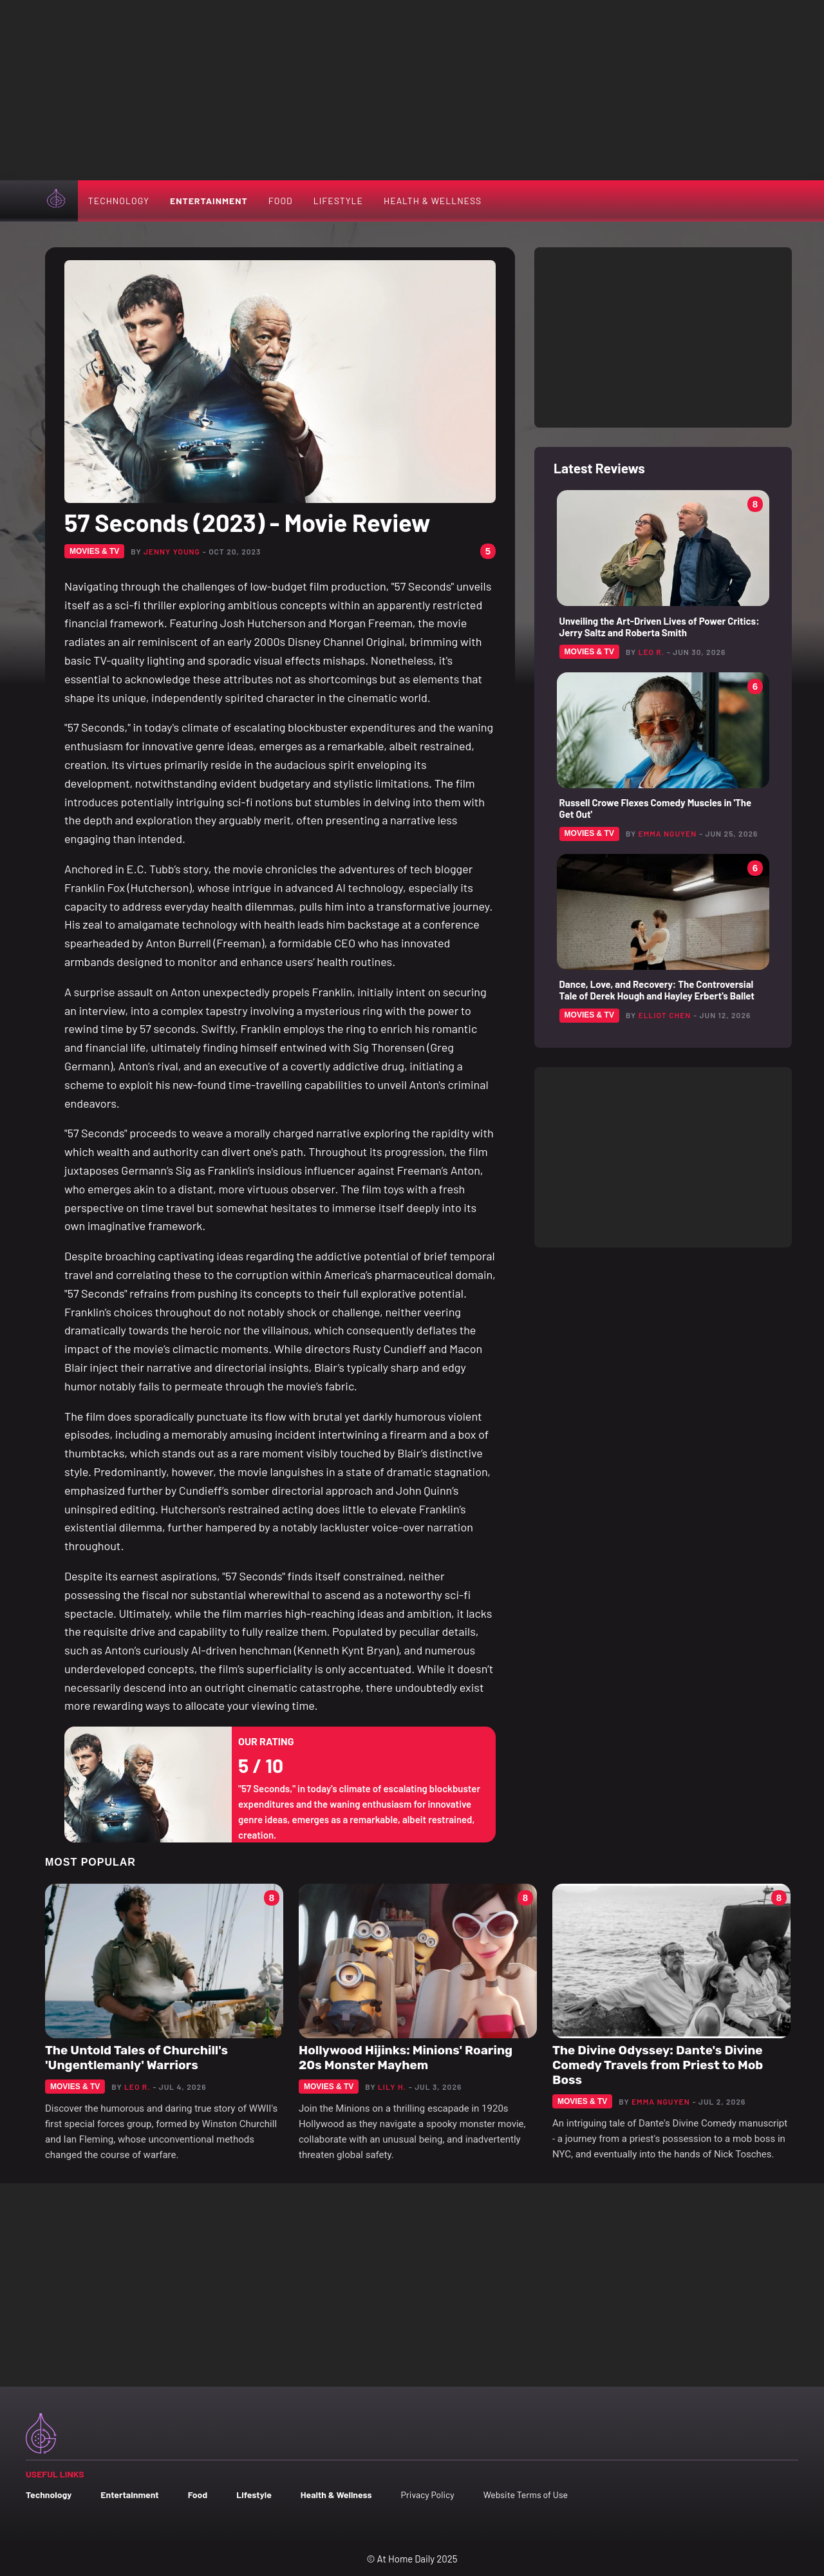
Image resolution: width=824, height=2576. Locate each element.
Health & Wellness (433, 200)
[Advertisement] (412, 90)
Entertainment (209, 200)
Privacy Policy (427, 2494)
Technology (118, 200)
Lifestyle (338, 200)
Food (280, 200)
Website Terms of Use (525, 2494)
